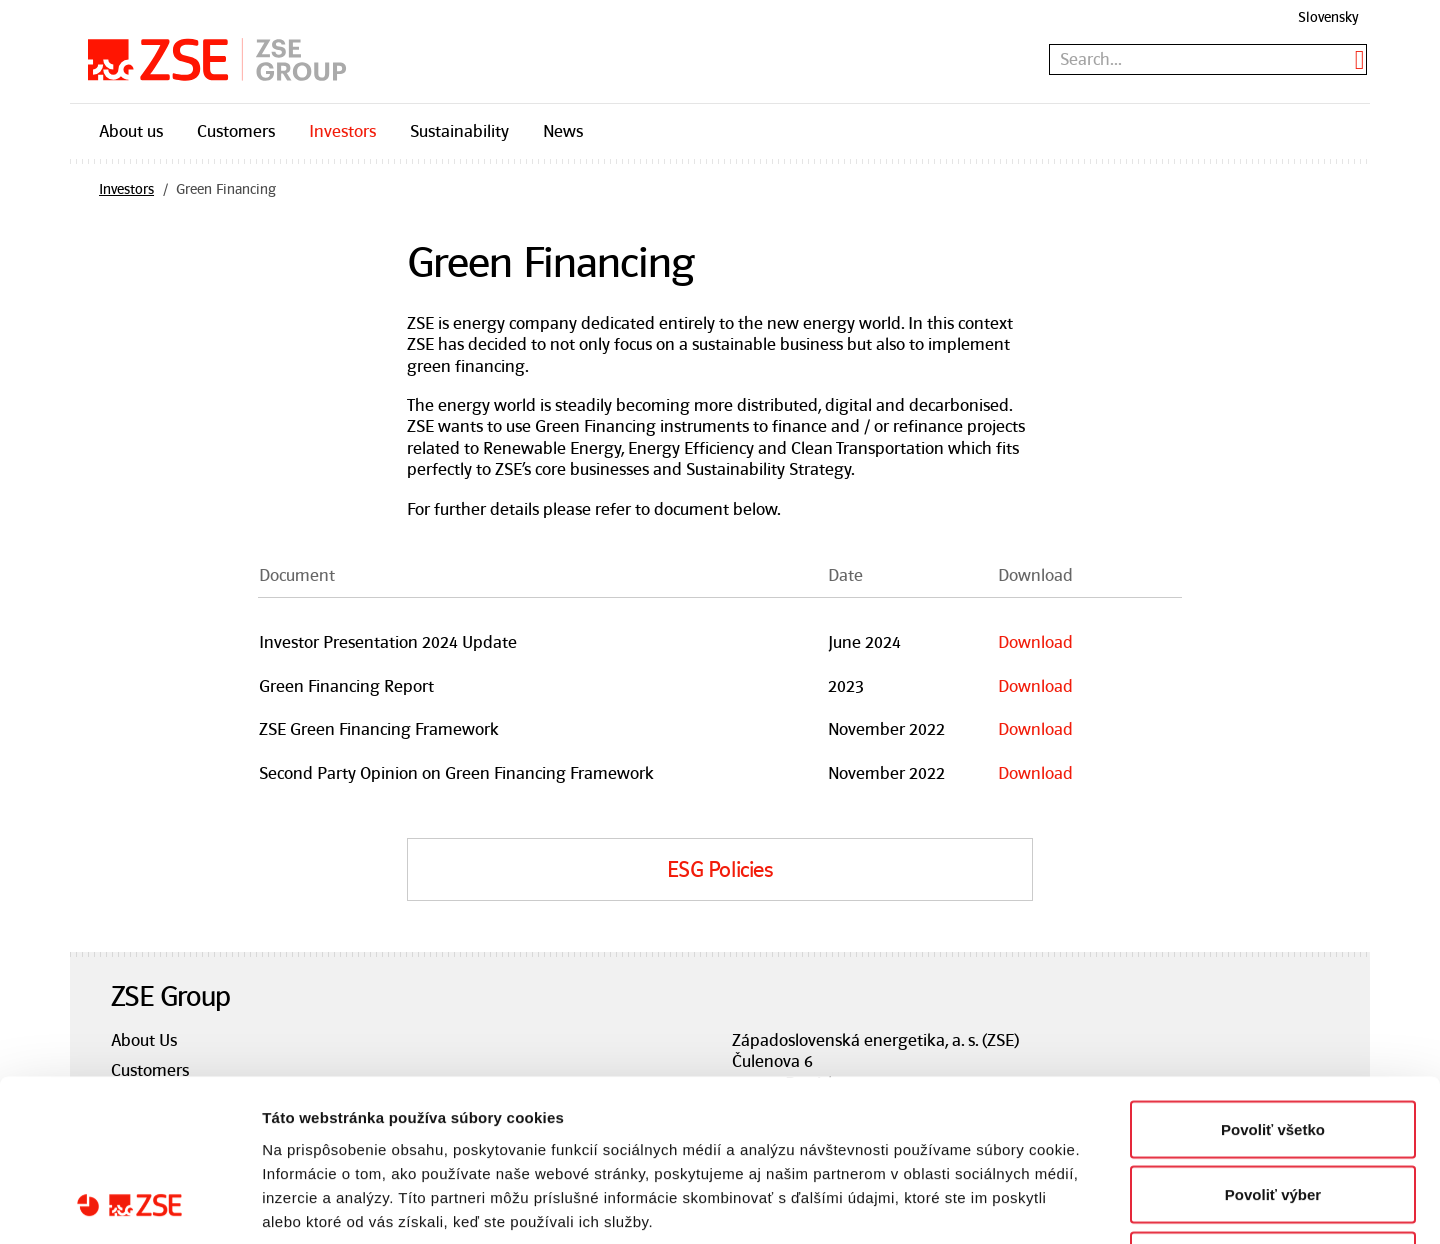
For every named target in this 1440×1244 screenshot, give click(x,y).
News (563, 131)
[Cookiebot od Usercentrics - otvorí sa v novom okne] (129, 1205)
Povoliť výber (1273, 1047)
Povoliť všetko (1273, 981)
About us (131, 131)
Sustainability (459, 131)
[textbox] (1208, 59)
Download (1035, 642)
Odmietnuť (1272, 1112)
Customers (236, 131)
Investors (342, 131)
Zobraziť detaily (1045, 1204)
